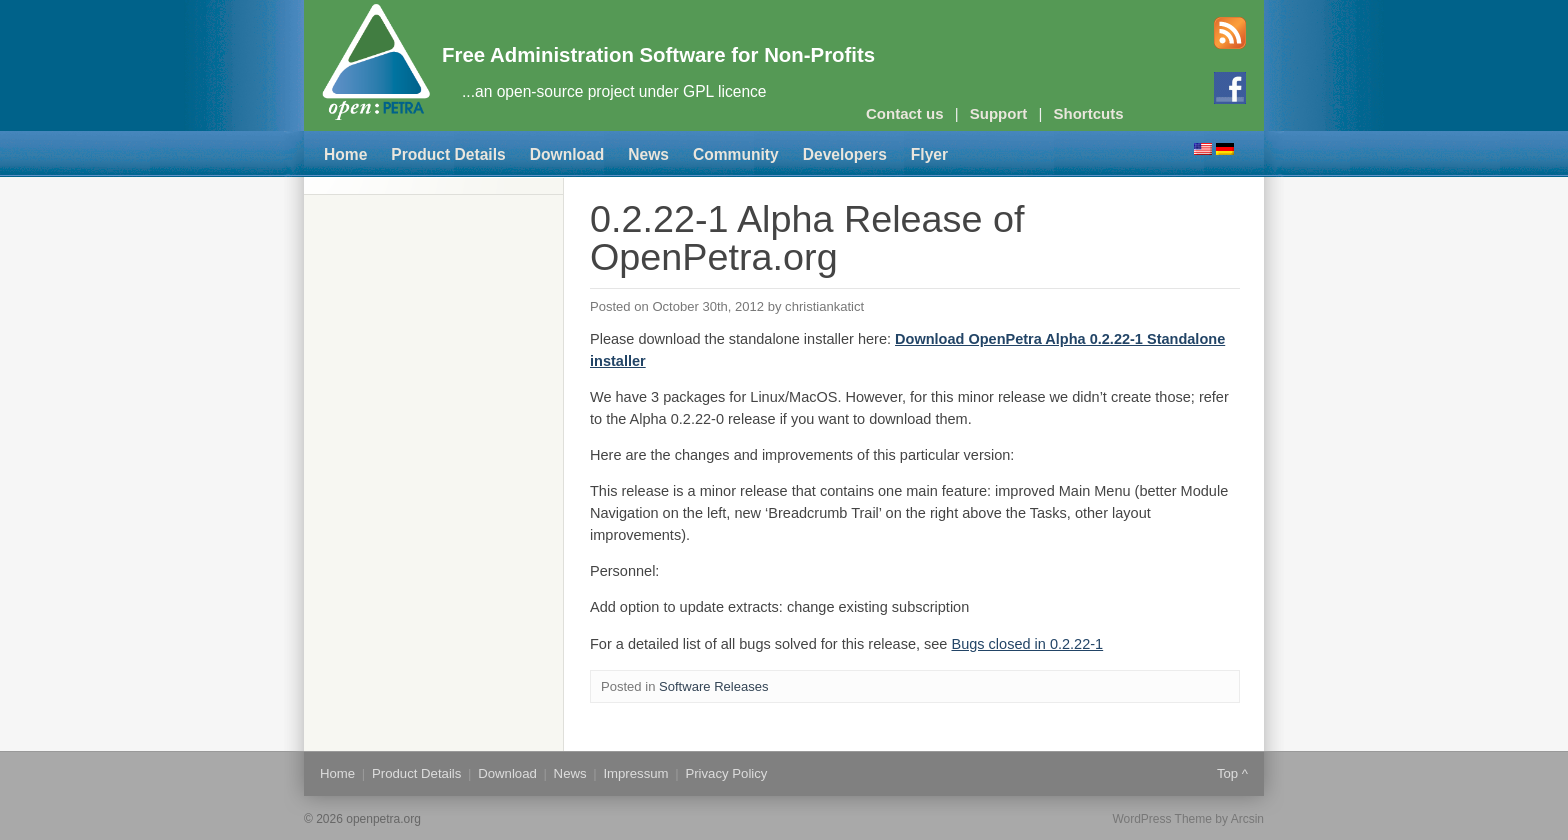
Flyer (929, 154)
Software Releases (714, 686)
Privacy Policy (726, 773)
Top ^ (1232, 773)
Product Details (448, 154)
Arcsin (1247, 819)
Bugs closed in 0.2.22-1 (1027, 644)
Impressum (635, 773)
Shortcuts (1089, 113)
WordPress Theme (1162, 819)
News (648, 154)
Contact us (905, 113)
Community (736, 154)
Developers (845, 154)
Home (345, 154)
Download (567, 154)
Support (999, 113)
